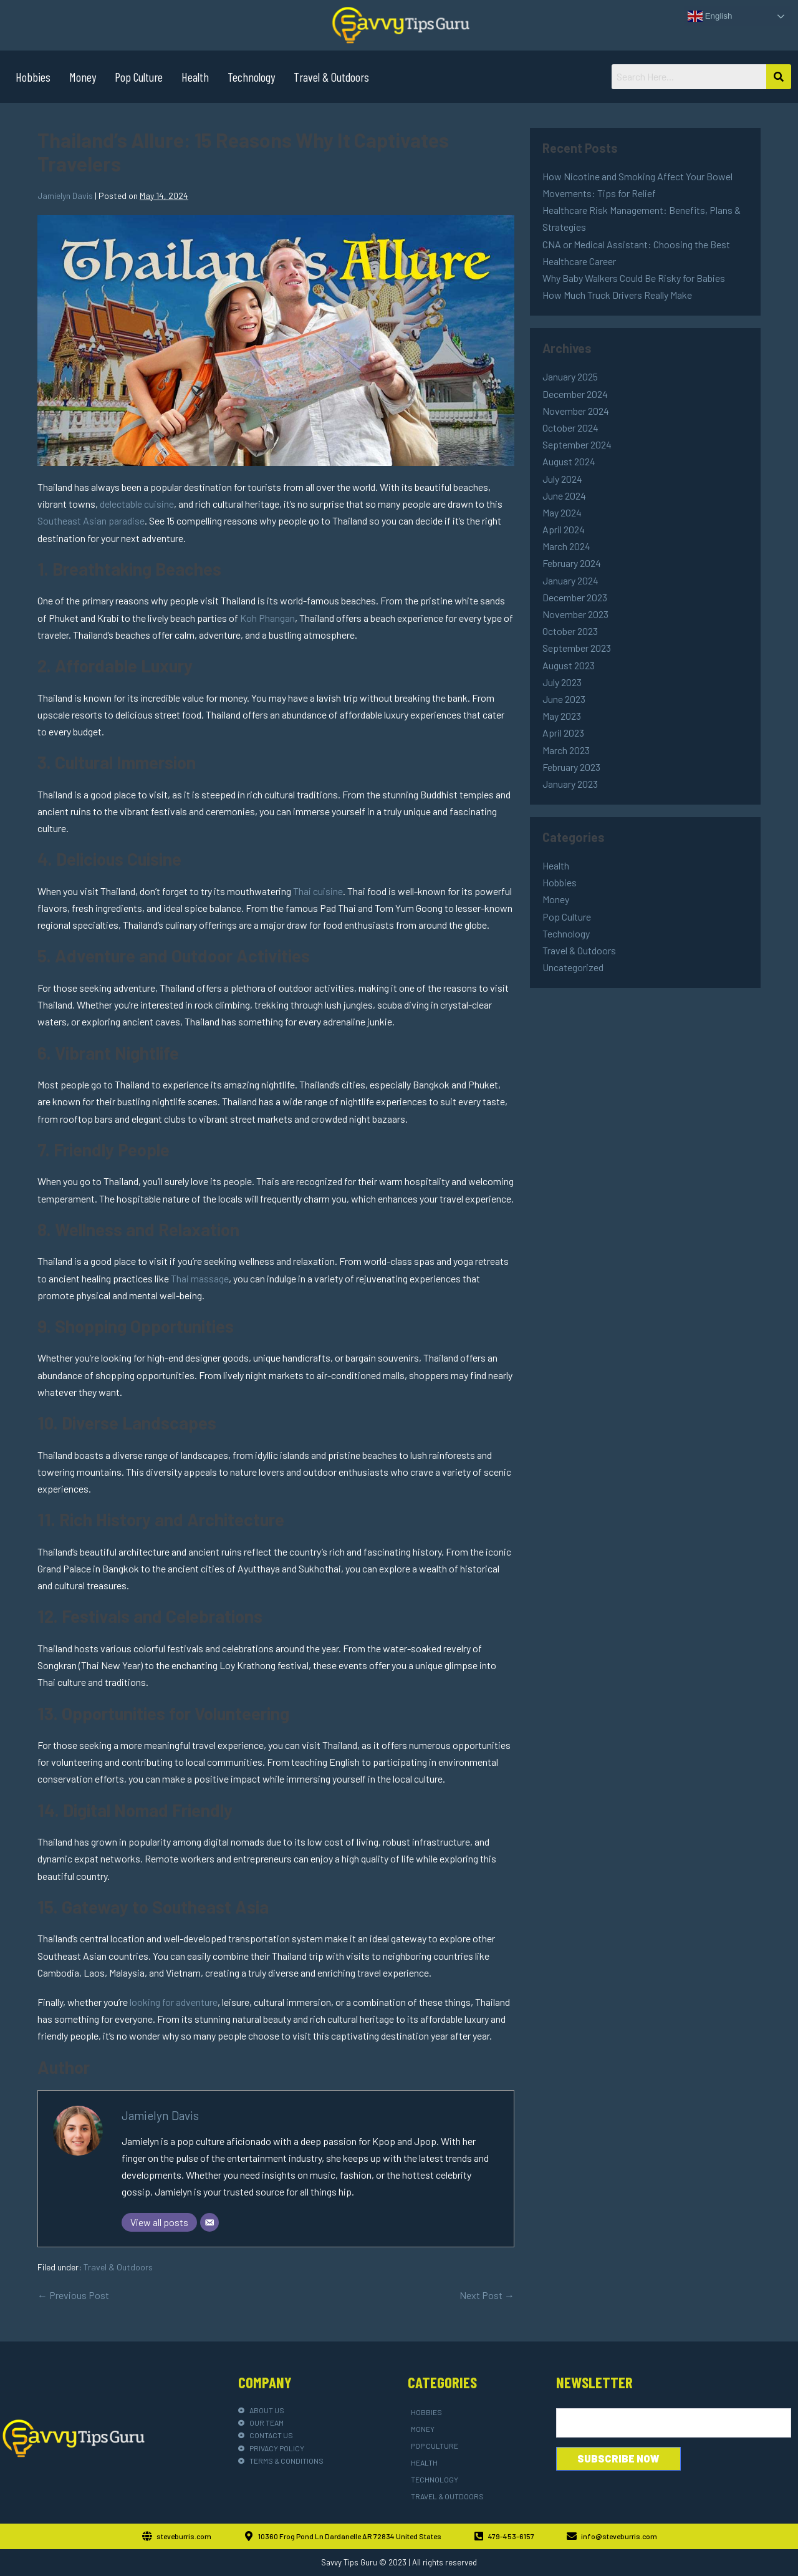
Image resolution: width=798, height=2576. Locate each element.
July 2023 (562, 682)
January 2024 (570, 580)
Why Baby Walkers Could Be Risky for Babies (633, 278)
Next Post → (486, 2295)
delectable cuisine (137, 504)
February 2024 (571, 563)
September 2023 (576, 648)
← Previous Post (73, 2295)
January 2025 (570, 376)
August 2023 (568, 665)
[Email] (209, 2222)
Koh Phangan (267, 618)
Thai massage (200, 1278)
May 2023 (561, 716)
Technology (251, 76)
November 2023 (575, 614)
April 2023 (563, 732)
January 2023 (570, 784)
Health (195, 76)
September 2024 (577, 444)
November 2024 (575, 411)
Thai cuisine (318, 891)
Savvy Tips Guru (349, 2562)
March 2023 (566, 750)
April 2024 (563, 529)
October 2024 (570, 427)
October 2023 (570, 631)
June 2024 (564, 495)
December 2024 (575, 394)
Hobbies (33, 76)
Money (82, 76)
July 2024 (562, 479)
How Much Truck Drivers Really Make (617, 295)
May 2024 (562, 512)
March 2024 (566, 546)
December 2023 (574, 597)
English (710, 16)
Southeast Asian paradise (91, 520)
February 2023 (571, 767)
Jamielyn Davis (160, 2115)
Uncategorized (572, 967)
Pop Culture (139, 76)
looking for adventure (174, 2002)
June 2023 (563, 699)
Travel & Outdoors (331, 76)
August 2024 (568, 461)
